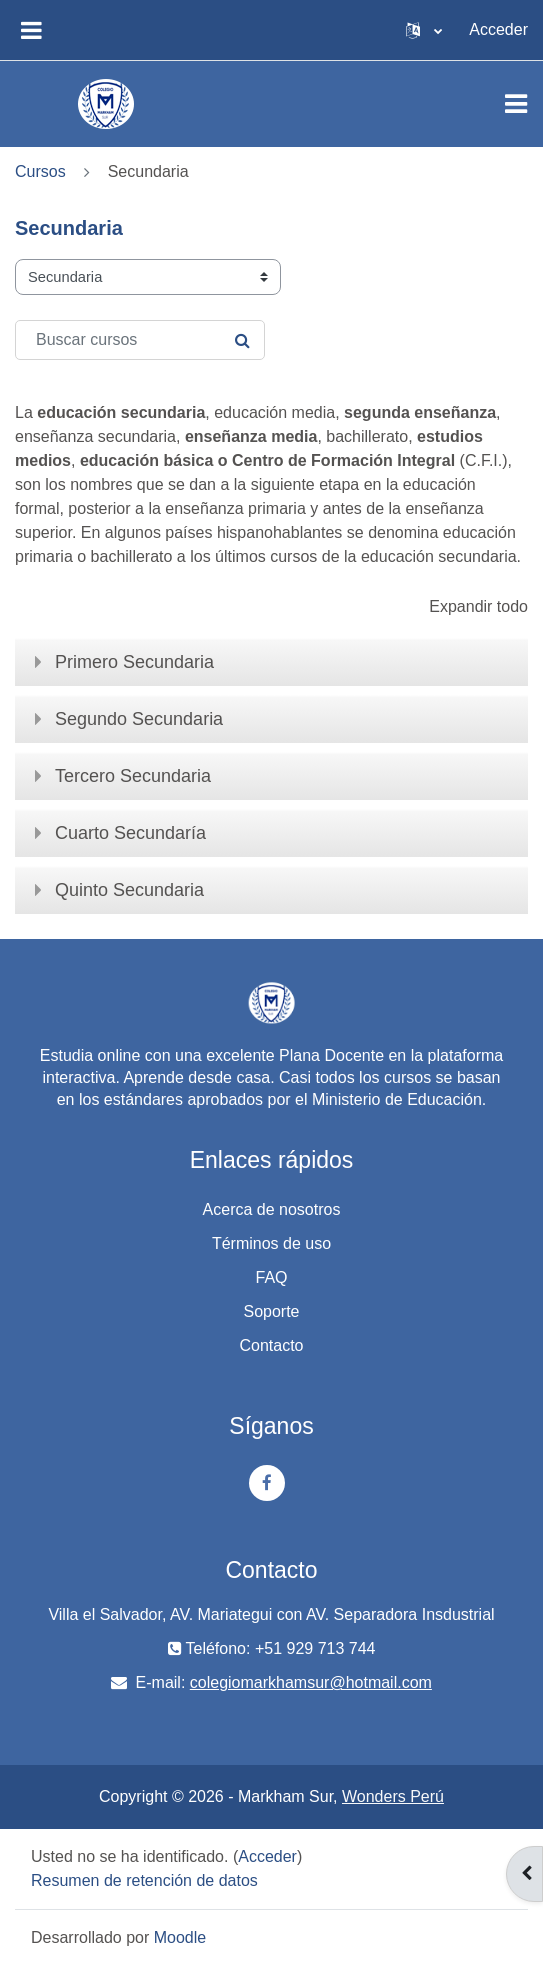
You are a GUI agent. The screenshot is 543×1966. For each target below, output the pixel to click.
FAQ (271, 1277)
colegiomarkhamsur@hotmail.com (311, 1682)
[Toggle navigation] (516, 104)
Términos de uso (271, 1243)
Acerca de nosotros (272, 1209)
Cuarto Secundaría (130, 833)
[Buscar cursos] (140, 340)
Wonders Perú (393, 1796)
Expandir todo (478, 606)
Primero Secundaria (134, 662)
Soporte (271, 1311)
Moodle (180, 1937)
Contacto (271, 1345)
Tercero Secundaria (133, 776)
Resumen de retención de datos (144, 1880)
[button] (424, 30)
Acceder (498, 29)
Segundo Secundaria (139, 719)
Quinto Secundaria (129, 890)
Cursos (40, 171)
